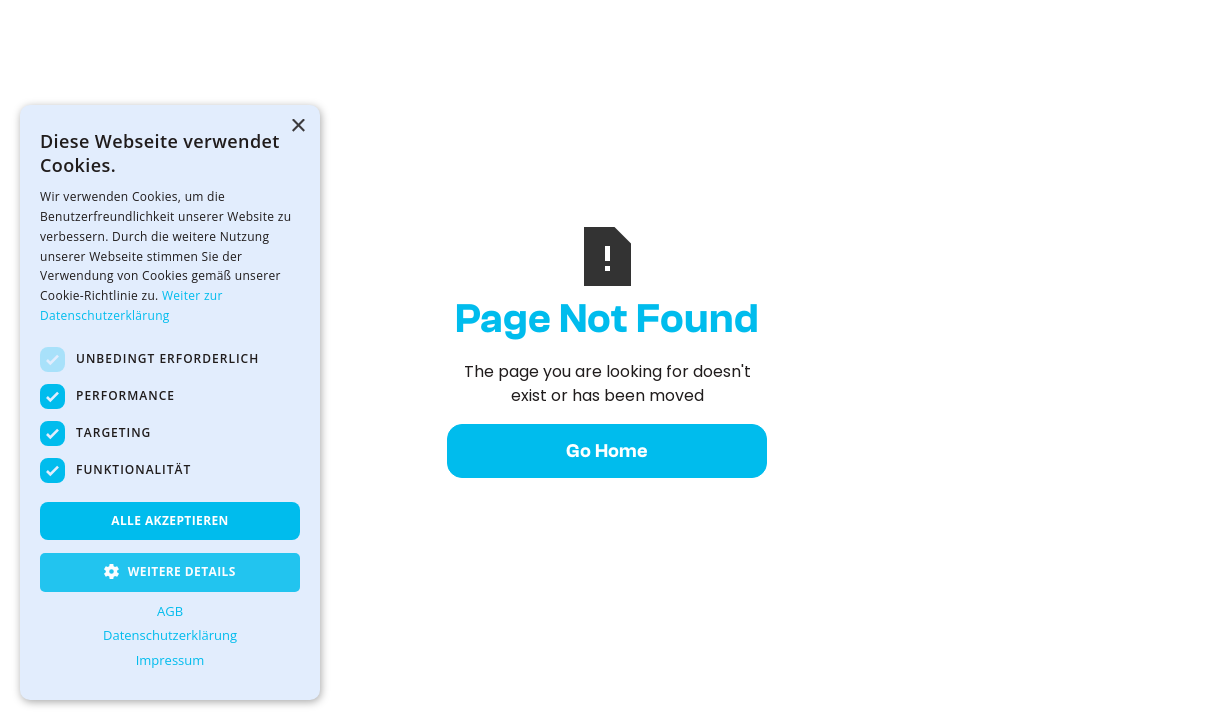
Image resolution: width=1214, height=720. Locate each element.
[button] (170, 572)
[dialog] (170, 402)
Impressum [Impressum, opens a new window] (170, 660)
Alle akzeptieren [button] (170, 520)
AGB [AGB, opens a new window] (170, 611)
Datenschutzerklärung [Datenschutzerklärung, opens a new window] (170, 635)
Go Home (607, 451)
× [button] (297, 126)
